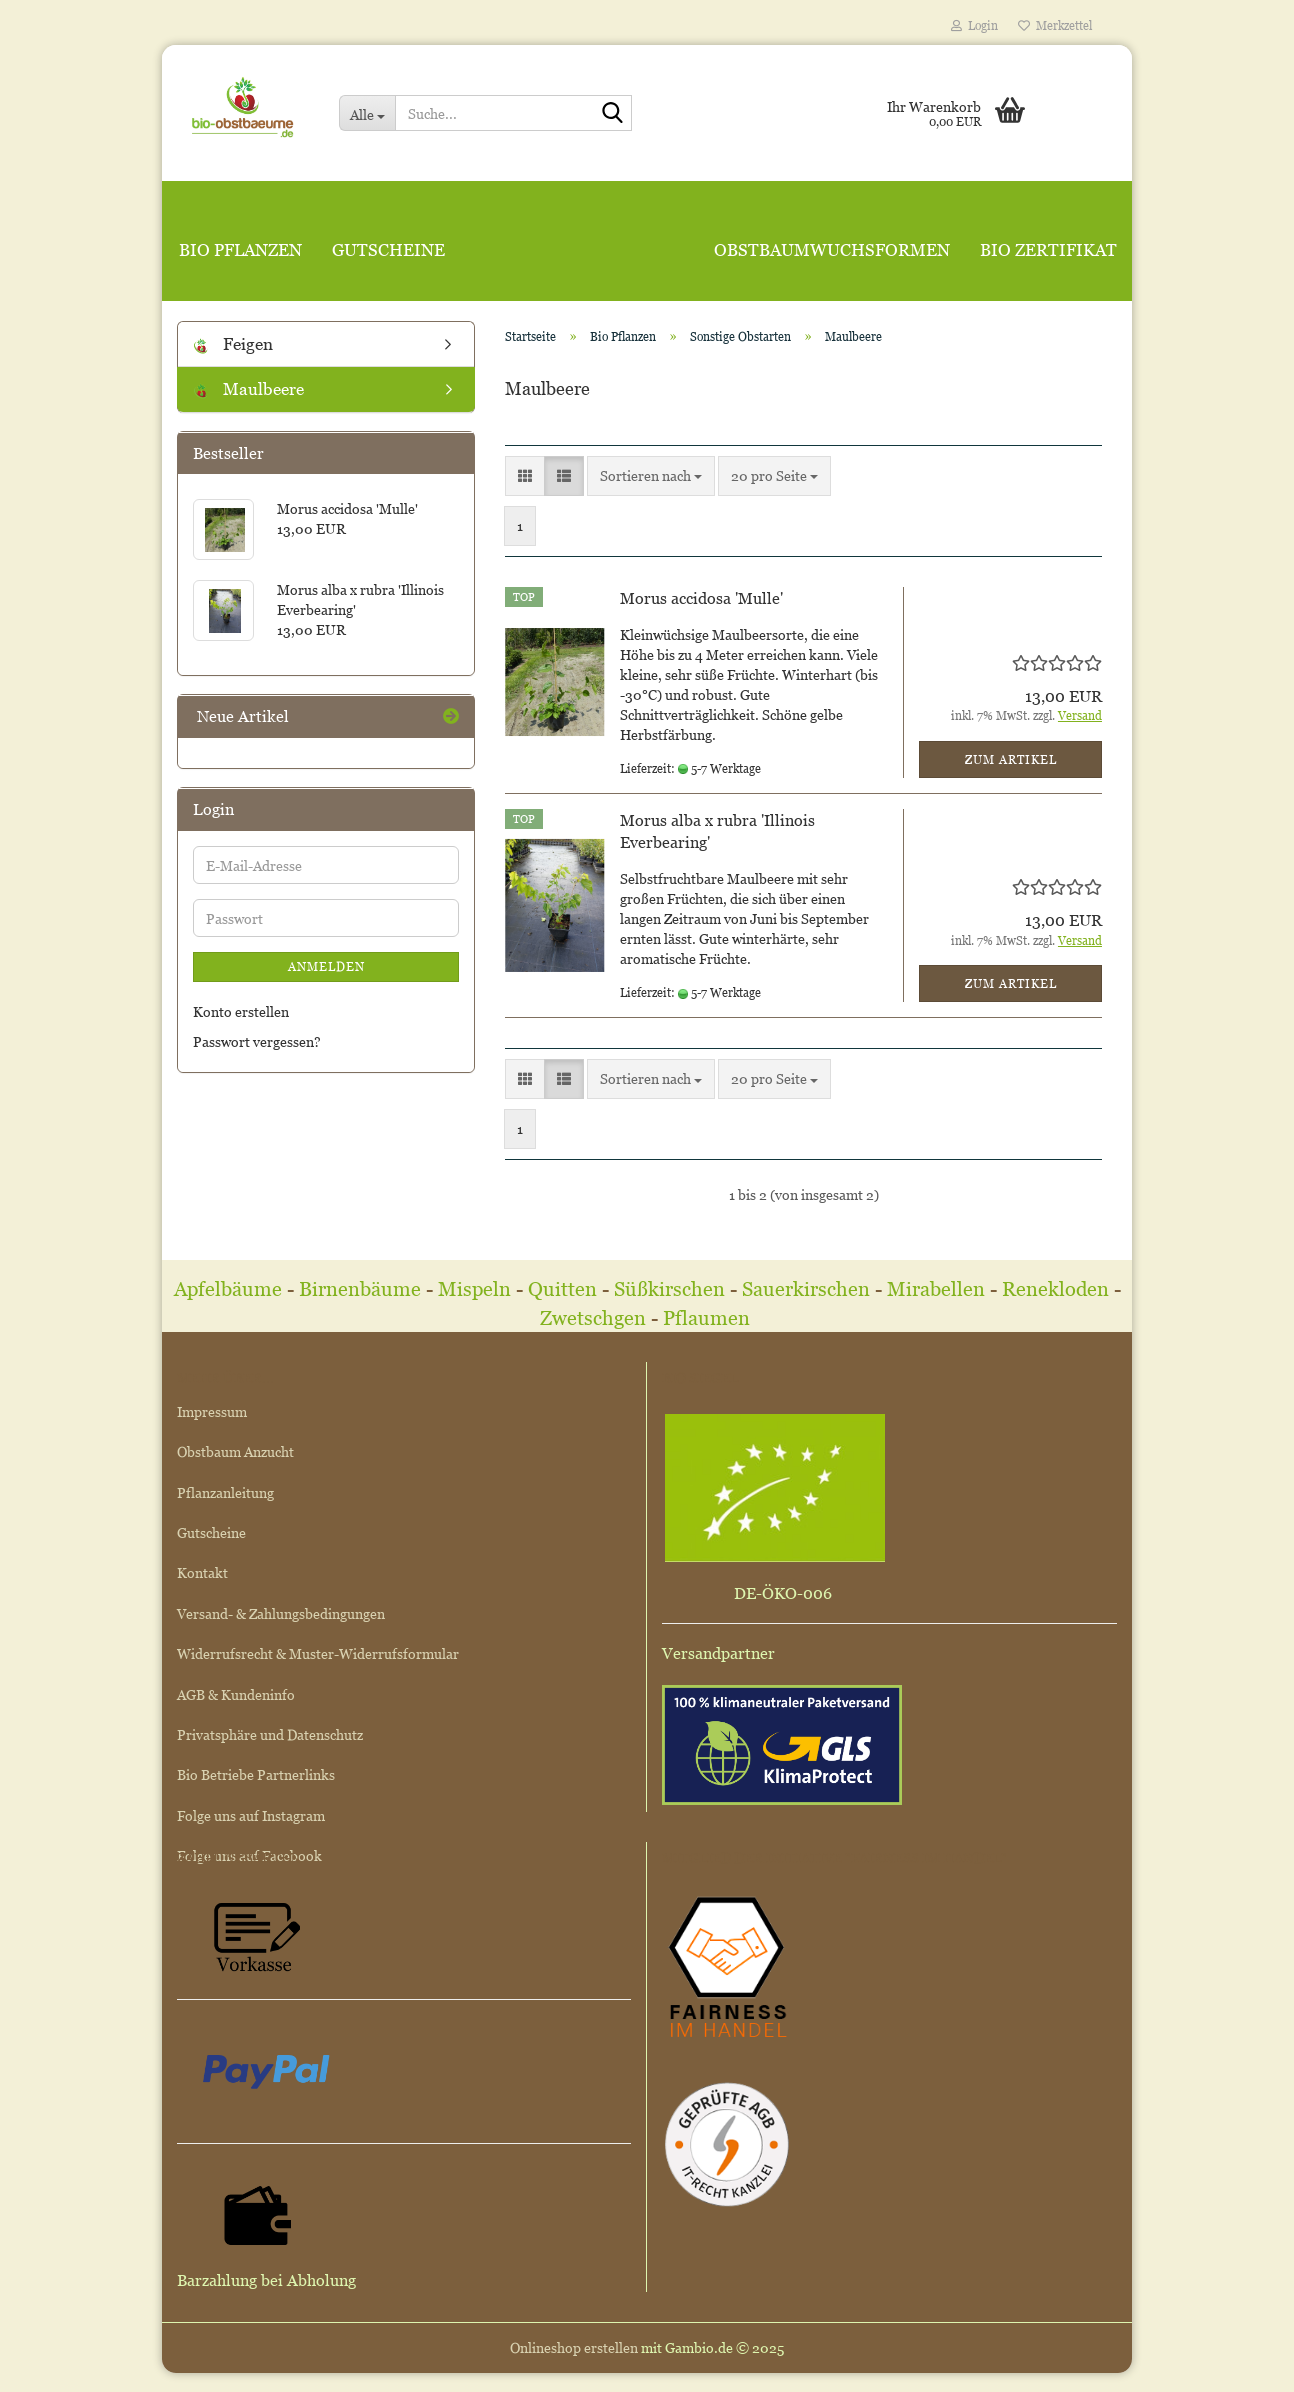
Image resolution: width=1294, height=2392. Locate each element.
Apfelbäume (230, 1289)
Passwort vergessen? (257, 1041)
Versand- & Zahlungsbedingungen (281, 1613)
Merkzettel (1055, 25)
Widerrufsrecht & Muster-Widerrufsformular (318, 1653)
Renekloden (1055, 1289)
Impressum (212, 1411)
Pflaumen (709, 1318)
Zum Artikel (1011, 759)
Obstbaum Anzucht (235, 1451)
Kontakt (202, 1572)
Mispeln (474, 1289)
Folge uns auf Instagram (251, 1815)
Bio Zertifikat (1048, 250)
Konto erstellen (241, 1011)
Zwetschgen (593, 1318)
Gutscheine (388, 250)
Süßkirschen (672, 1289)
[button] (525, 476)
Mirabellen (938, 1289)
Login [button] (974, 25)
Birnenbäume (360, 1289)
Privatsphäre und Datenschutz (270, 1734)
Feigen (233, 344)
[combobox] (651, 476)
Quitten (562, 1289)
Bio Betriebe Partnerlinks (256, 1774)
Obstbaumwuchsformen (832, 250)
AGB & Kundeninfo (236, 1694)
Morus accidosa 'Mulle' (701, 598)
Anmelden (326, 966)
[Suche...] (367, 113)
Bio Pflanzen (240, 250)
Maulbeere (248, 389)
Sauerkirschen (806, 1289)
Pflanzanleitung (225, 1492)
